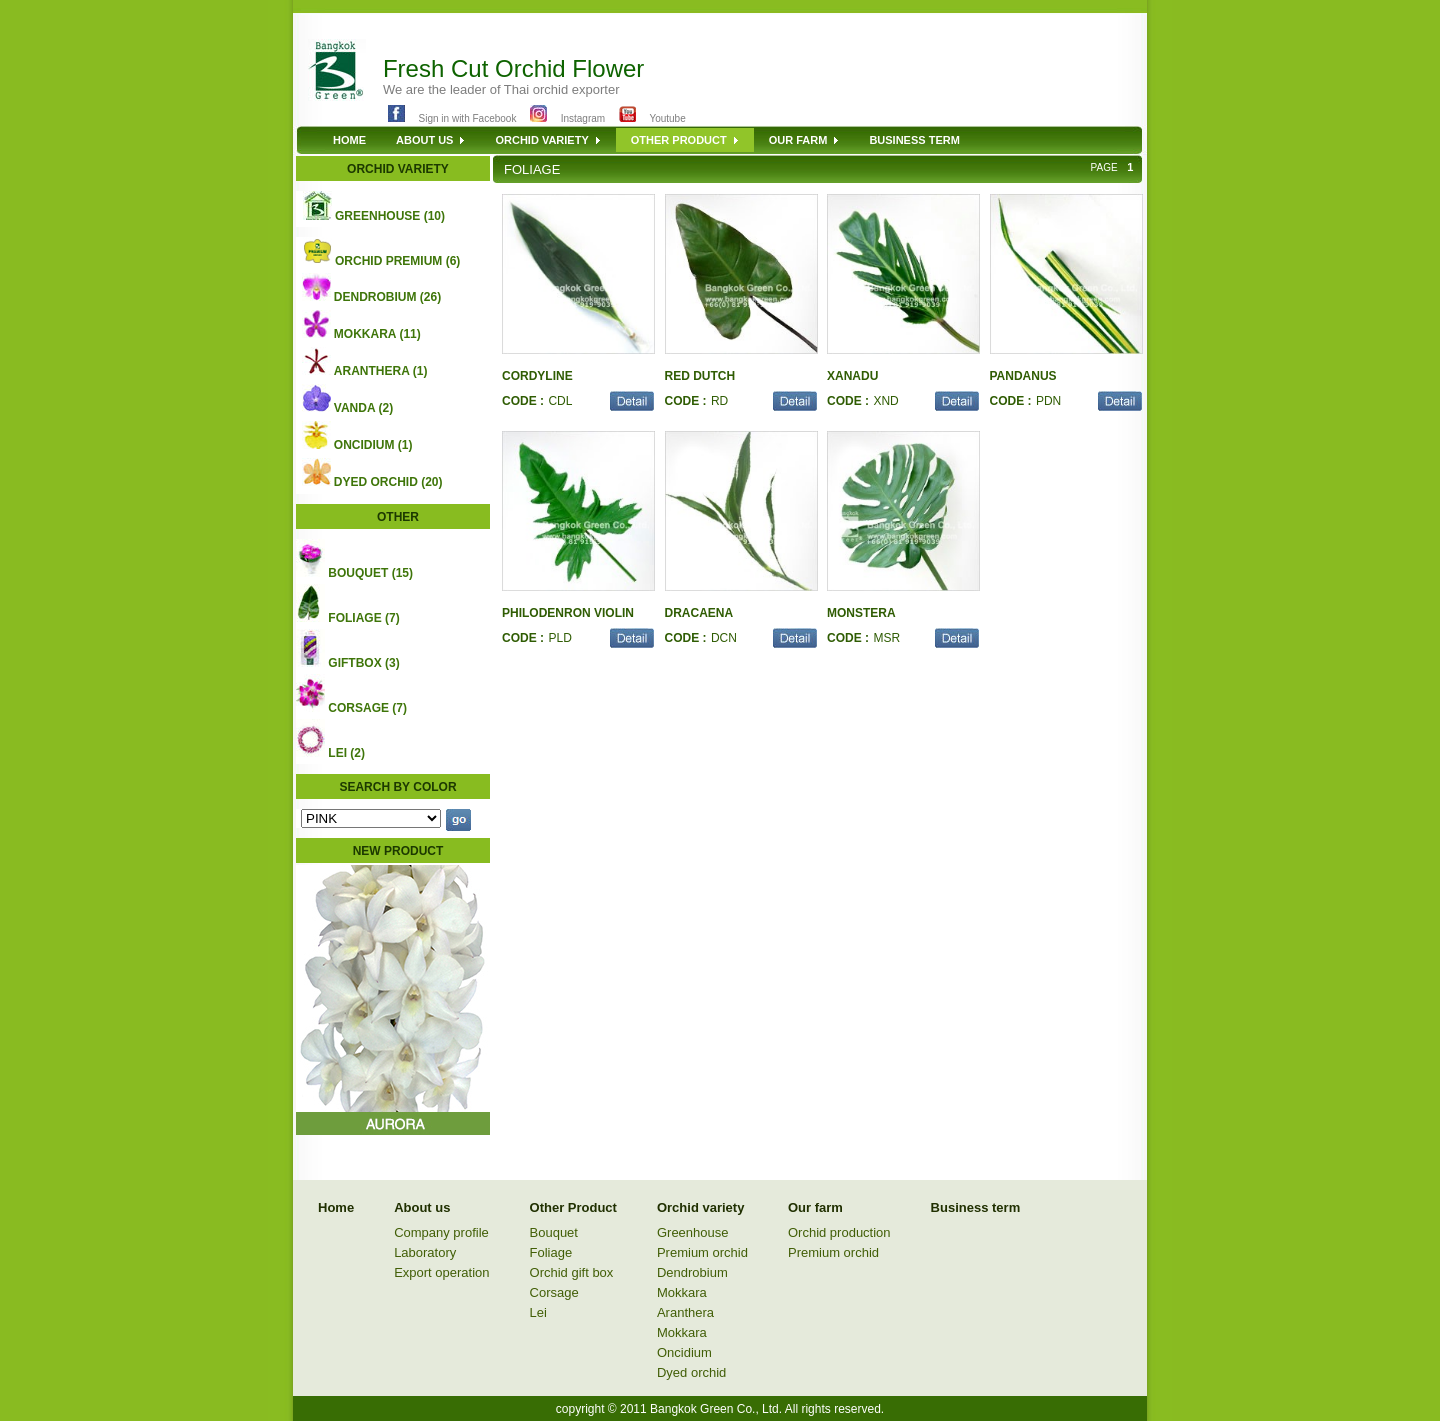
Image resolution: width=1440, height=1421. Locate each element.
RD (719, 401)
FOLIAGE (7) (363, 618)
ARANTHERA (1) (381, 371)
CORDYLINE (537, 376)
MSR (886, 638)
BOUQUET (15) (370, 573)
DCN (724, 638)
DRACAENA (699, 613)
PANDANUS (1023, 376)
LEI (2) (346, 753)
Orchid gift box (572, 1272)
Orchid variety (700, 1207)
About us (422, 1207)
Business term (976, 1207)
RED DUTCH (700, 376)
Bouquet (554, 1232)
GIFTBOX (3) (363, 663)
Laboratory (425, 1252)
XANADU (852, 376)
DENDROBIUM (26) (387, 297)
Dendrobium (692, 1272)
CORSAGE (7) (367, 708)
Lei (538, 1312)
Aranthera (685, 1312)
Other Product (573, 1207)
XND (885, 401)
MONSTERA (861, 613)
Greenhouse (693, 1232)
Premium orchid (702, 1252)
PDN (1048, 401)
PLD (559, 638)
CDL (560, 401)
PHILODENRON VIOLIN (568, 613)
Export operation (441, 1272)
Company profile (441, 1232)
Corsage (554, 1292)
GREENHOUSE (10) (390, 216)
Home (336, 1207)
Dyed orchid (691, 1372)
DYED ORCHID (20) (388, 482)
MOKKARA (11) (377, 334)
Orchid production (839, 1232)
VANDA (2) (363, 408)
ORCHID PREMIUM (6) (397, 261)
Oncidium (684, 1352)
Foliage (551, 1252)
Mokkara (682, 1292)
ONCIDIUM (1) (373, 445)
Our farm (815, 1207)
